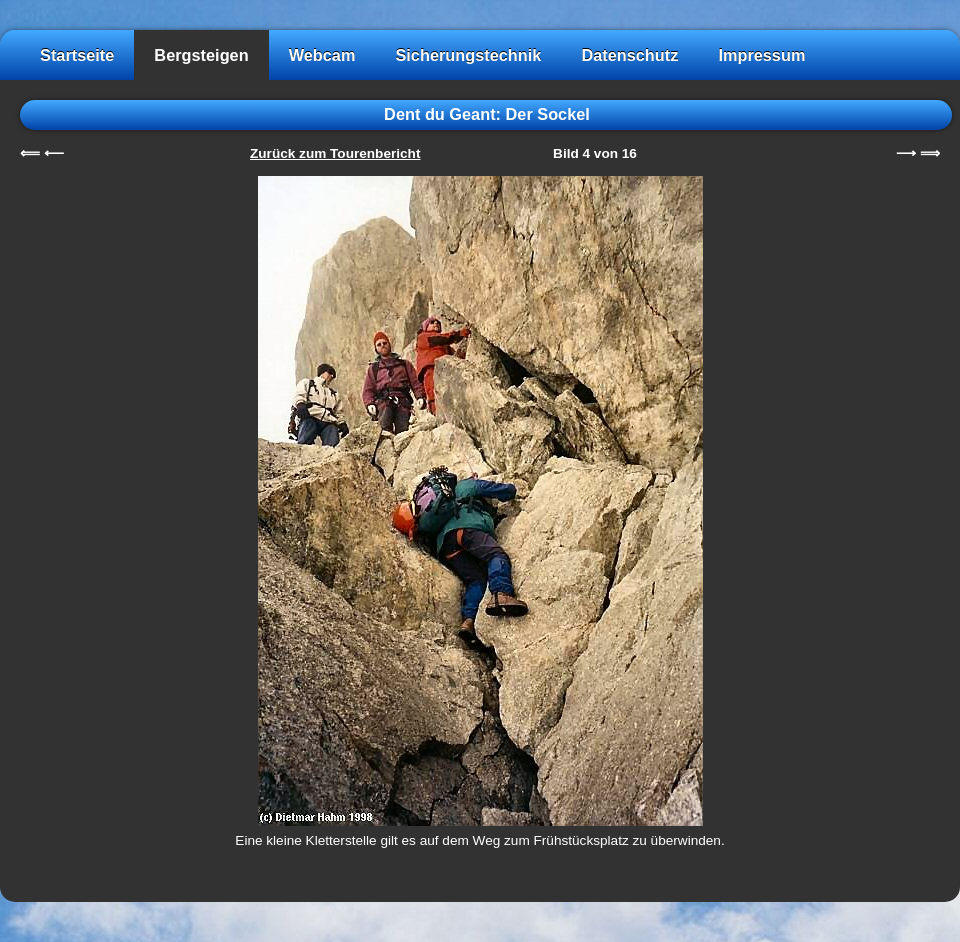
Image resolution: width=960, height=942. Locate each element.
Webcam (322, 55)
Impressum (761, 55)
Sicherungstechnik (468, 55)
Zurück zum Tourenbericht (335, 153)
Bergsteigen (201, 55)
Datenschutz (629, 55)
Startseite (77, 55)
